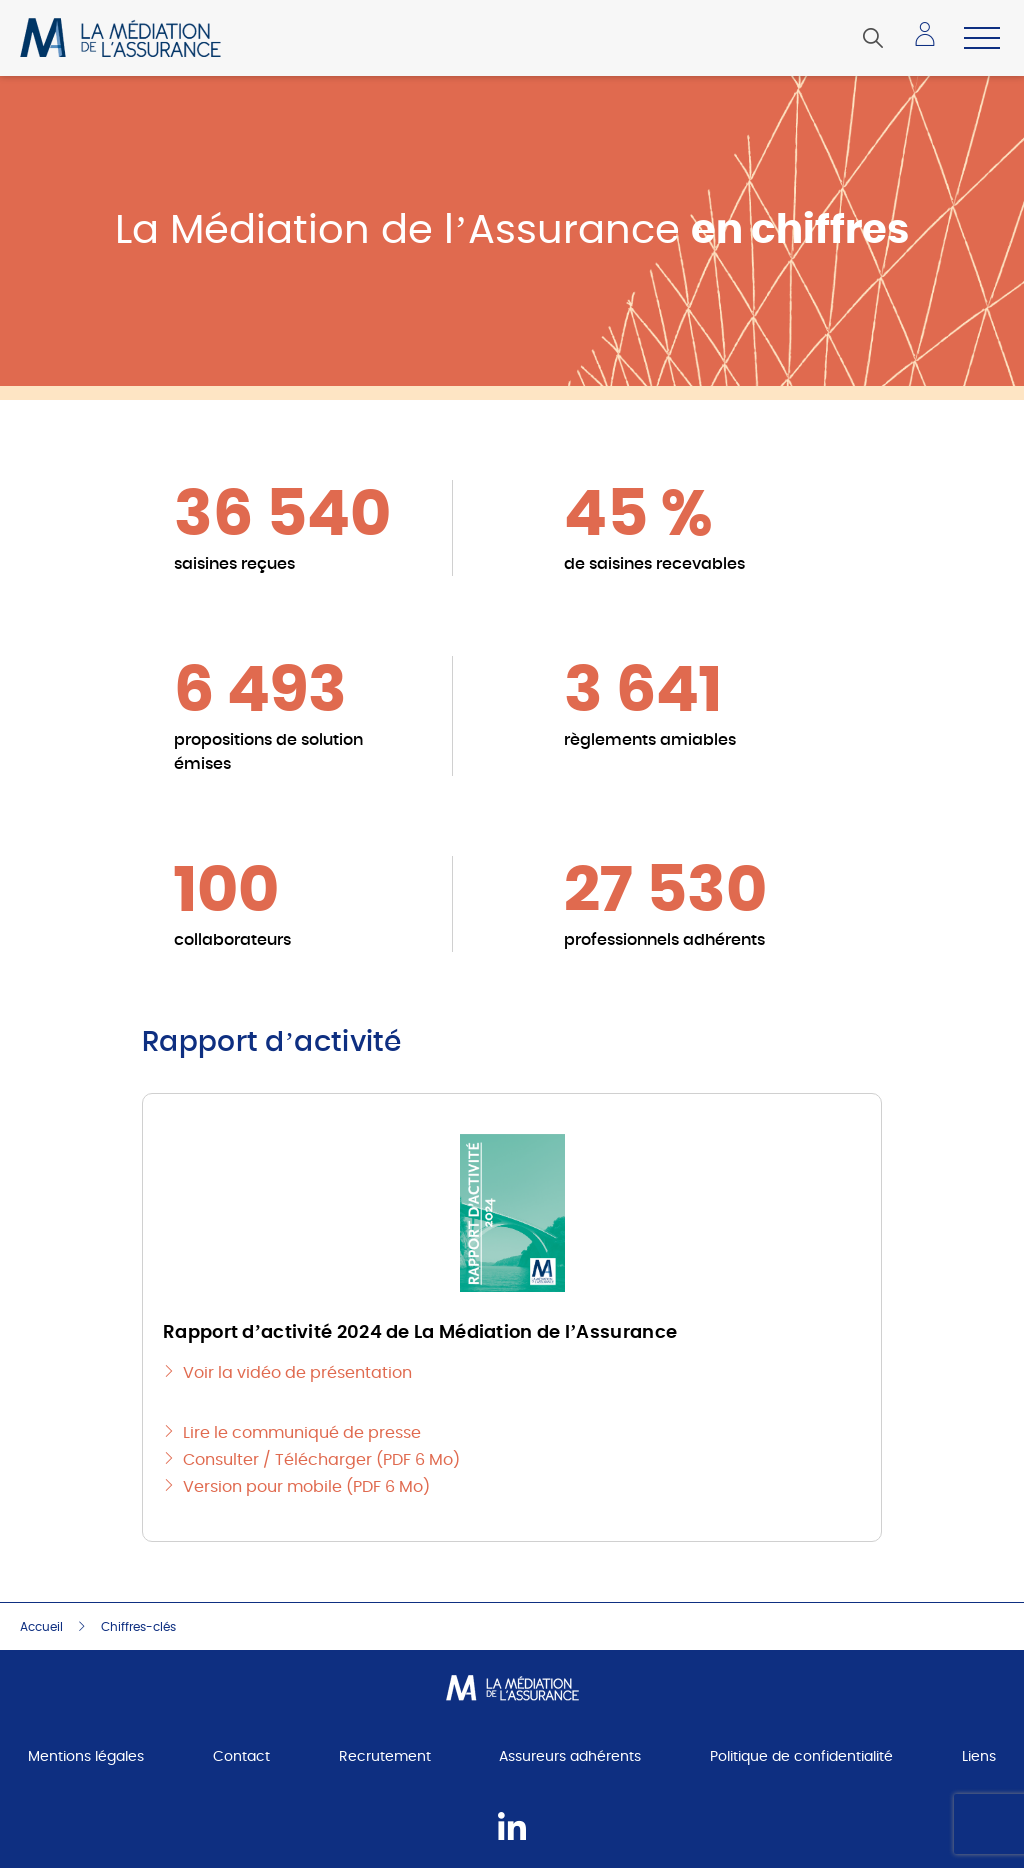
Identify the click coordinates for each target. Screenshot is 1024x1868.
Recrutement (385, 1757)
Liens (979, 1757)
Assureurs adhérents (570, 1757)
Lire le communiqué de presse (302, 1433)
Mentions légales (86, 1757)
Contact (241, 1757)
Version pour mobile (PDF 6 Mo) (306, 1487)
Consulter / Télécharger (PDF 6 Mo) (321, 1460)
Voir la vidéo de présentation (297, 1373)
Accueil (41, 1627)
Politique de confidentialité (801, 1757)
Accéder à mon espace (931, 41)
